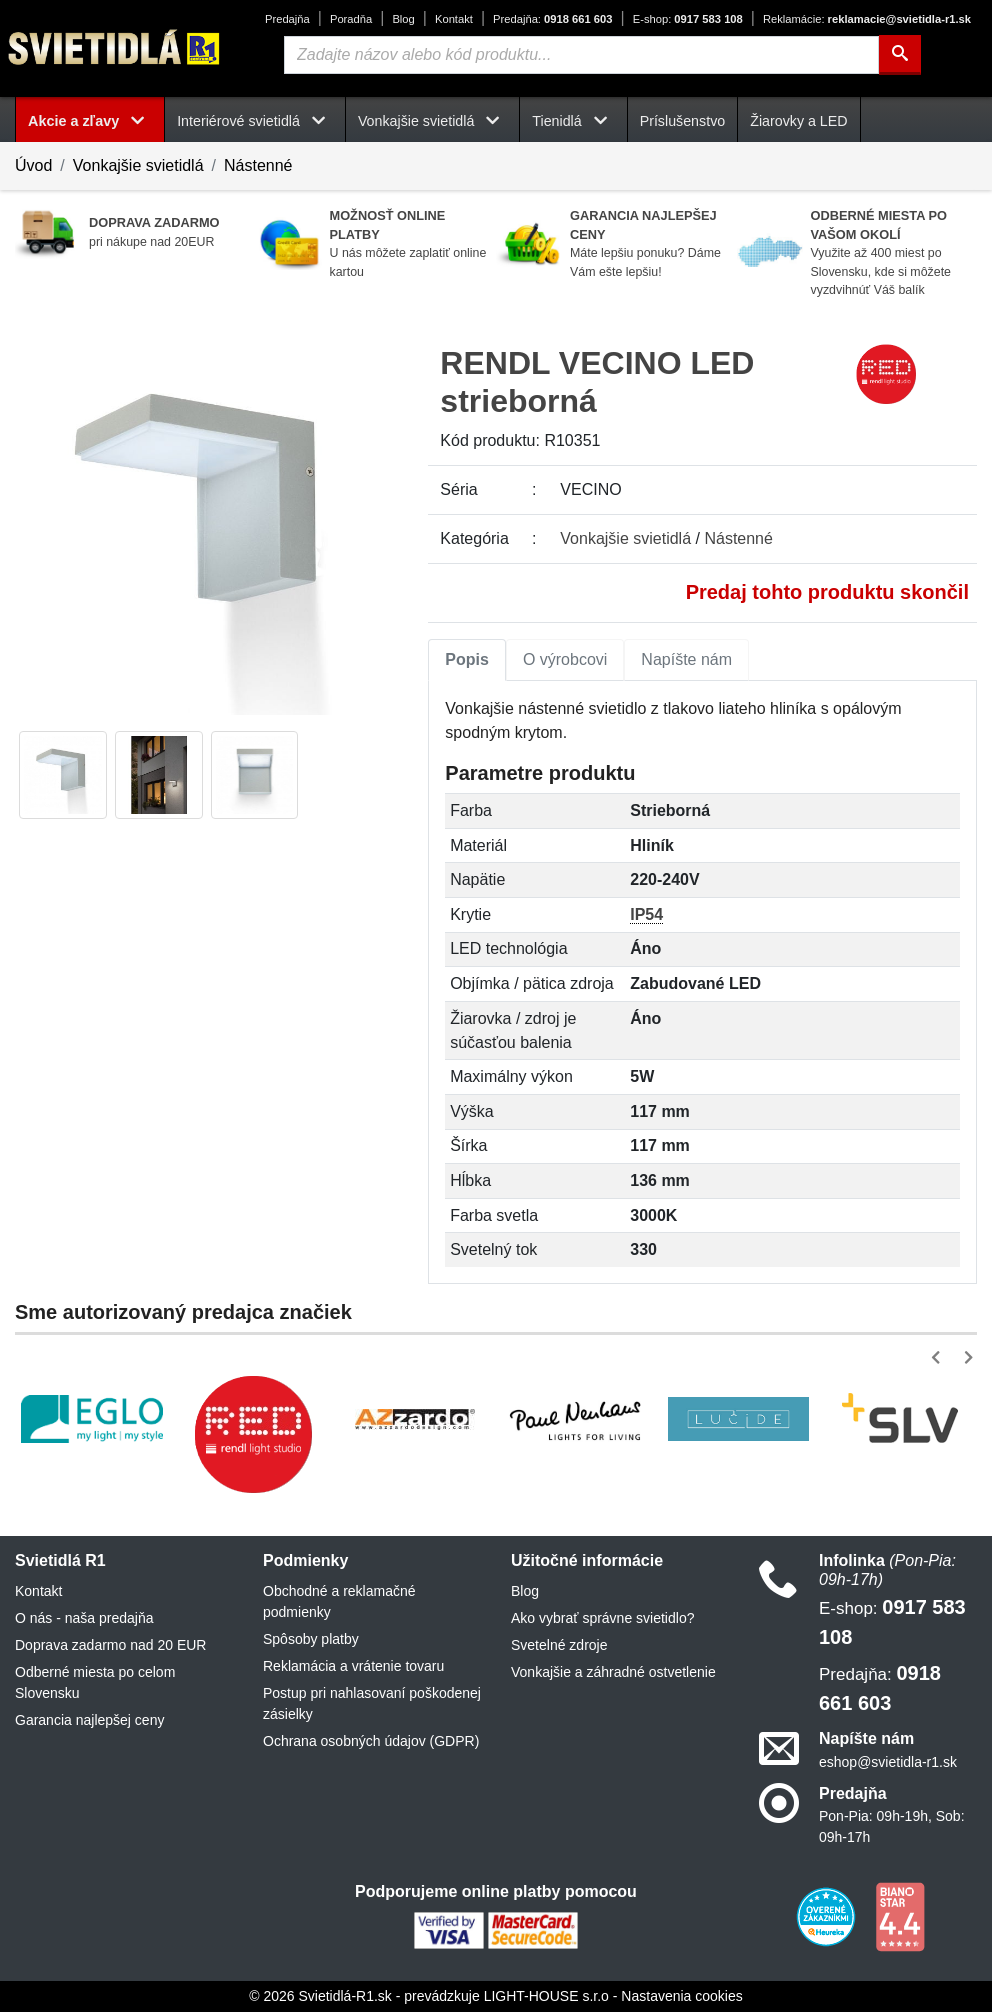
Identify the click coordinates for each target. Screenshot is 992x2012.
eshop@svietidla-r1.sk (888, 1762)
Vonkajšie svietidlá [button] (432, 121)
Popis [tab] (467, 659)
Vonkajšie (625, 538)
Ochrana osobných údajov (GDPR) (371, 1741)
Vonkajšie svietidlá (138, 165)
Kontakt (454, 19)
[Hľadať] (900, 55)
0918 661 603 (552, 19)
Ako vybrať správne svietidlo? (602, 1618)
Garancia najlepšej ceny (89, 1720)
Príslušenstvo (683, 121)
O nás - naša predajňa (84, 1618)
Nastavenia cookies (681, 1996)
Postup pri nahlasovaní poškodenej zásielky (372, 1703)
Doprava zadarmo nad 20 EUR (110, 1645)
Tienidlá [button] (573, 121)
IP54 (646, 914)
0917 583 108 (688, 19)
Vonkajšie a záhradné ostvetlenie (613, 1672)
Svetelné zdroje (559, 1645)
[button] (939, 1357)
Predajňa (287, 19)
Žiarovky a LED (798, 121)
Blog (403, 19)
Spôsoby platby (311, 1639)
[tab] (467, 660)
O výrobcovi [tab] (565, 659)
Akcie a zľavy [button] (90, 121)
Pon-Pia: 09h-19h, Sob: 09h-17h (892, 1826)
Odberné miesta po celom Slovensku (95, 1682)
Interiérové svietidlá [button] (255, 121)
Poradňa (351, 19)
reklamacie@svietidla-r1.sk (867, 19)
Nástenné (258, 165)
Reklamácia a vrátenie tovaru (353, 1666)
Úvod (33, 165)
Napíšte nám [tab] (686, 659)
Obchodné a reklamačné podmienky (339, 1601)
